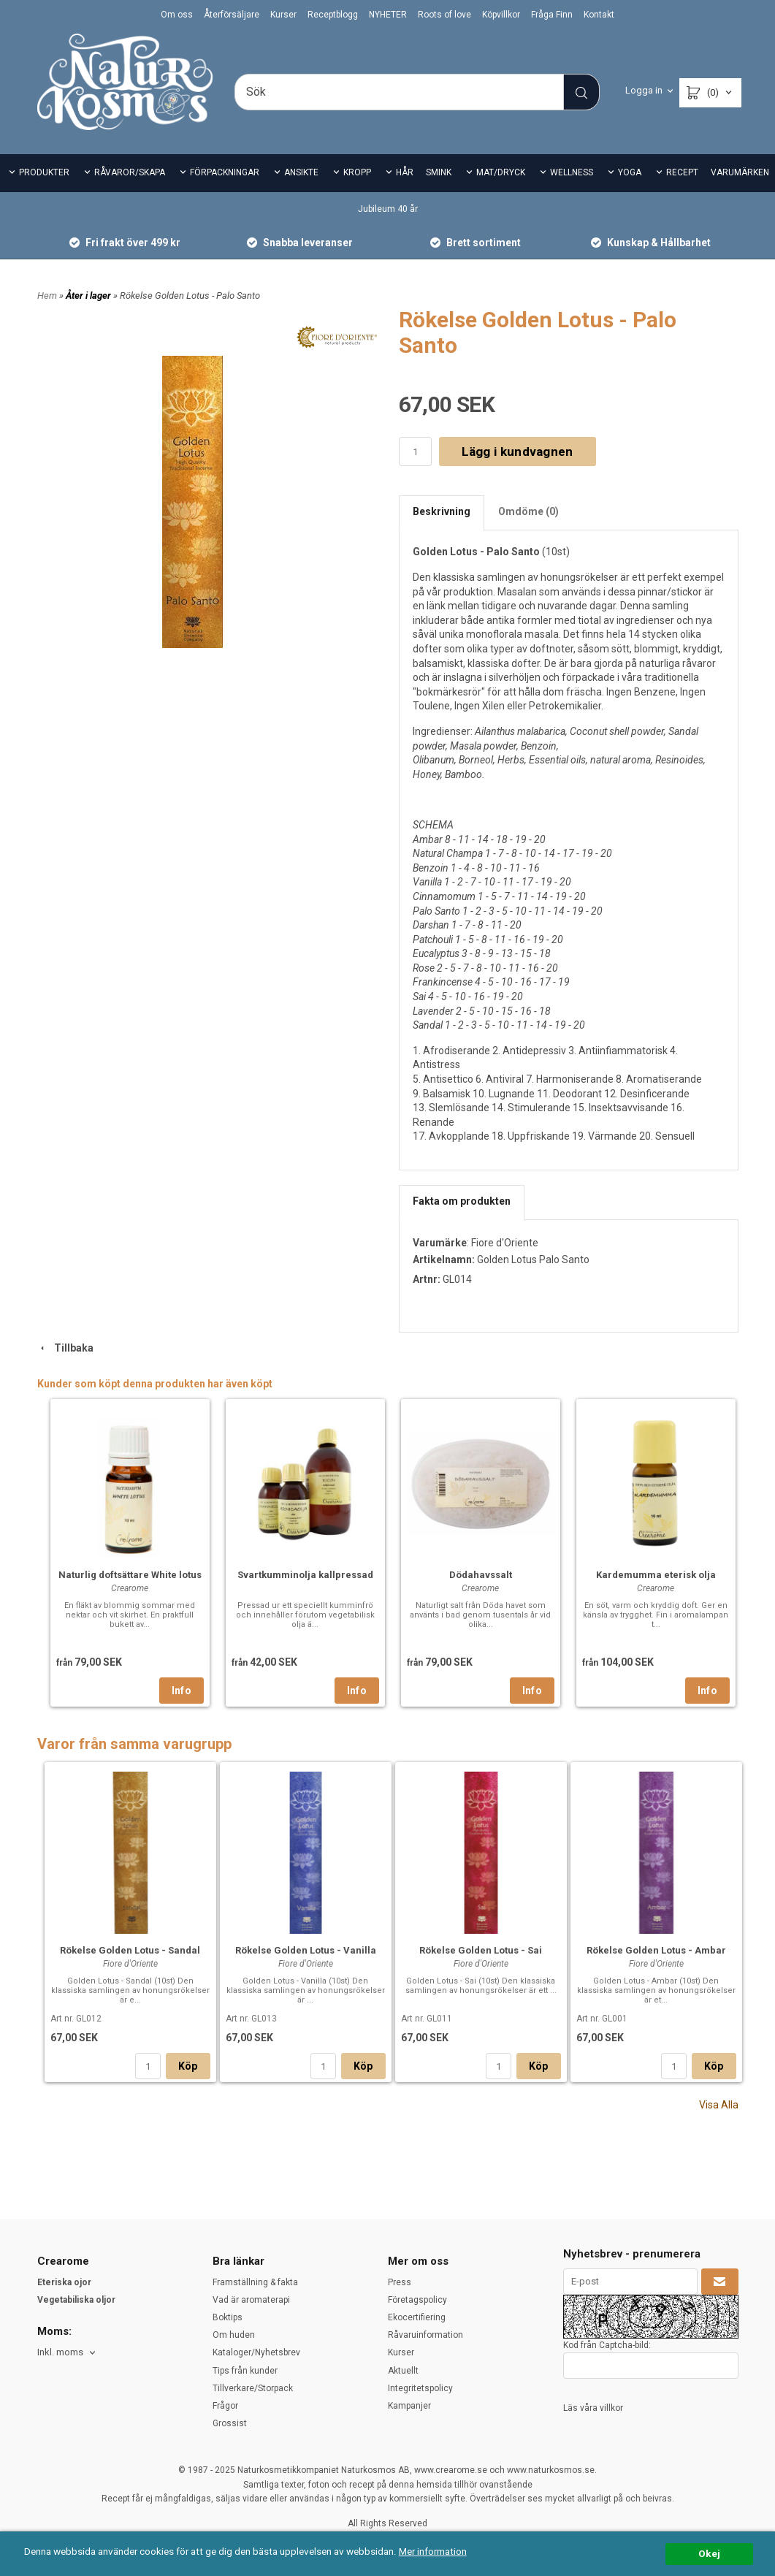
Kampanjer (409, 2406)
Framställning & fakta (255, 2282)
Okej (709, 2553)
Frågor (225, 2406)
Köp (188, 2066)
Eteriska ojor (64, 2282)
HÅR (404, 172)
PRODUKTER (44, 172)
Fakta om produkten (462, 1201)
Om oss (177, 14)
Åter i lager (89, 295)
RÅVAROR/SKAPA (129, 172)
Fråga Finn (552, 14)
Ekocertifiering (417, 2317)
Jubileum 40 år (388, 209)
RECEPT (682, 172)
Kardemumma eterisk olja (656, 1574)
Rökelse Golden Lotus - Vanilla (305, 1950)
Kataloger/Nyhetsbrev (256, 2352)
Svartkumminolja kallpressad (305, 1574)
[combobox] (67, 2352)
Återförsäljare (231, 14)
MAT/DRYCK (500, 172)
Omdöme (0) (528, 511)
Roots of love (444, 14)
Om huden (234, 2335)
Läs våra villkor (593, 2408)
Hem (47, 295)
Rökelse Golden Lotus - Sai (480, 1950)
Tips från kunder (245, 2371)
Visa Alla (718, 2105)
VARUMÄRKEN (740, 172)
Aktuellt (403, 2371)
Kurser (283, 14)
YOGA (629, 172)
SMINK (438, 172)
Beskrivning (441, 511)
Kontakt (599, 14)
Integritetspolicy (420, 2388)
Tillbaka (65, 1348)
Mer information (434, 2551)
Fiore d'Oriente (504, 1243)
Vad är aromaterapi (251, 2300)
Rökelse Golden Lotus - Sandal (130, 1950)
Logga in (644, 90)
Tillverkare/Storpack (253, 2388)
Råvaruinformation (425, 2335)
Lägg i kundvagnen (517, 451)
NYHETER (388, 14)
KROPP (357, 172)
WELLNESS (571, 172)
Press (399, 2282)
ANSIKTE (301, 172)
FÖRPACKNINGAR (224, 172)
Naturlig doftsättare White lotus (130, 1574)
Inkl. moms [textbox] (60, 2352)
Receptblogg (333, 14)
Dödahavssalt (480, 1574)
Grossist (230, 2423)
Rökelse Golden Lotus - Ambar (656, 1950)
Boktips (228, 2317)
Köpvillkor (501, 14)
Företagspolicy (417, 2300)
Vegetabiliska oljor (76, 2300)
